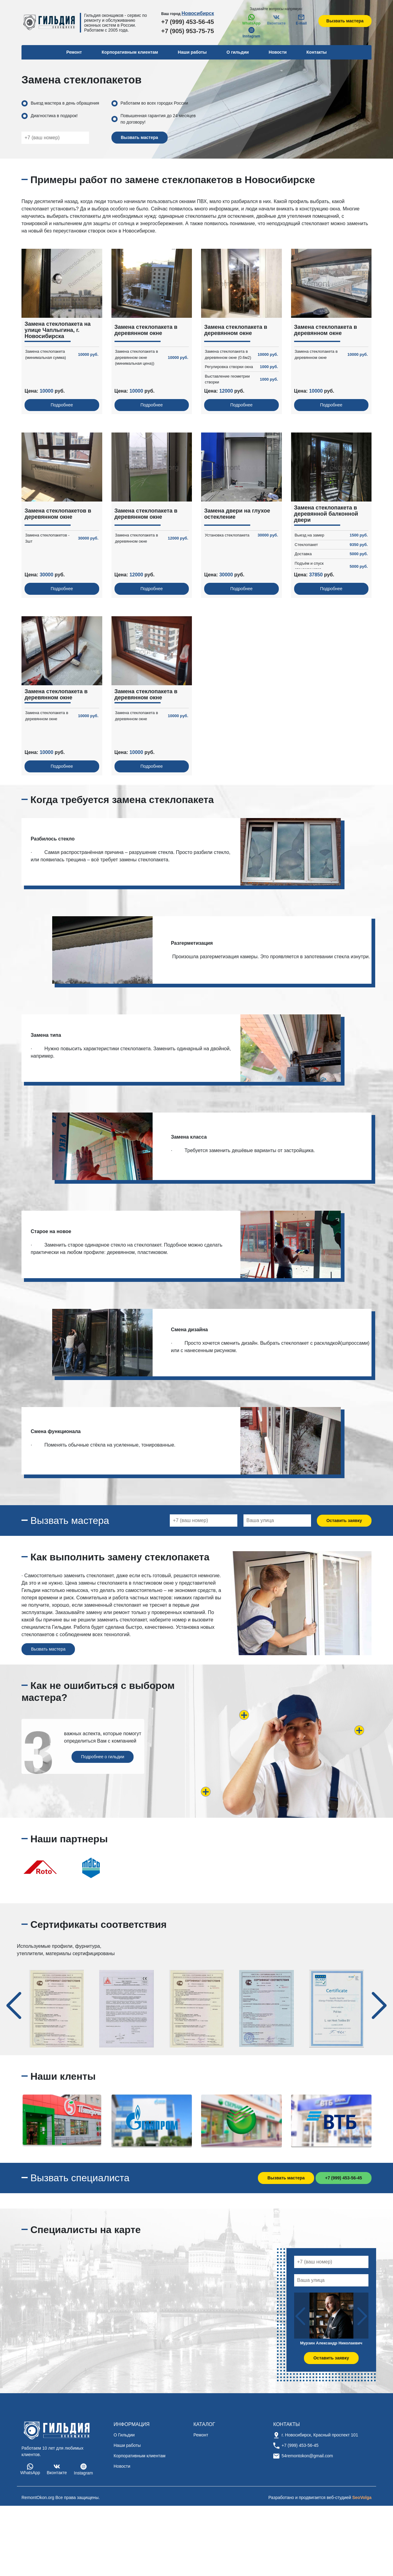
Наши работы (192, 52)
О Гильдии (124, 2434)
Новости (278, 52)
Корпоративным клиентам (130, 52)
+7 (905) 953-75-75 (187, 31)
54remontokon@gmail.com (307, 2455)
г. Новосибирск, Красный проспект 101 (320, 2434)
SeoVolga (362, 2497)
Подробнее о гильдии (102, 1756)
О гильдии (238, 52)
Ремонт (200, 2434)
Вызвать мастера (345, 20)
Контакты (316, 52)
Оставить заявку (344, 1520)
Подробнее (62, 404)
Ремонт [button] (74, 52)
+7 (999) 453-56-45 (187, 21)
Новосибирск (197, 13)
